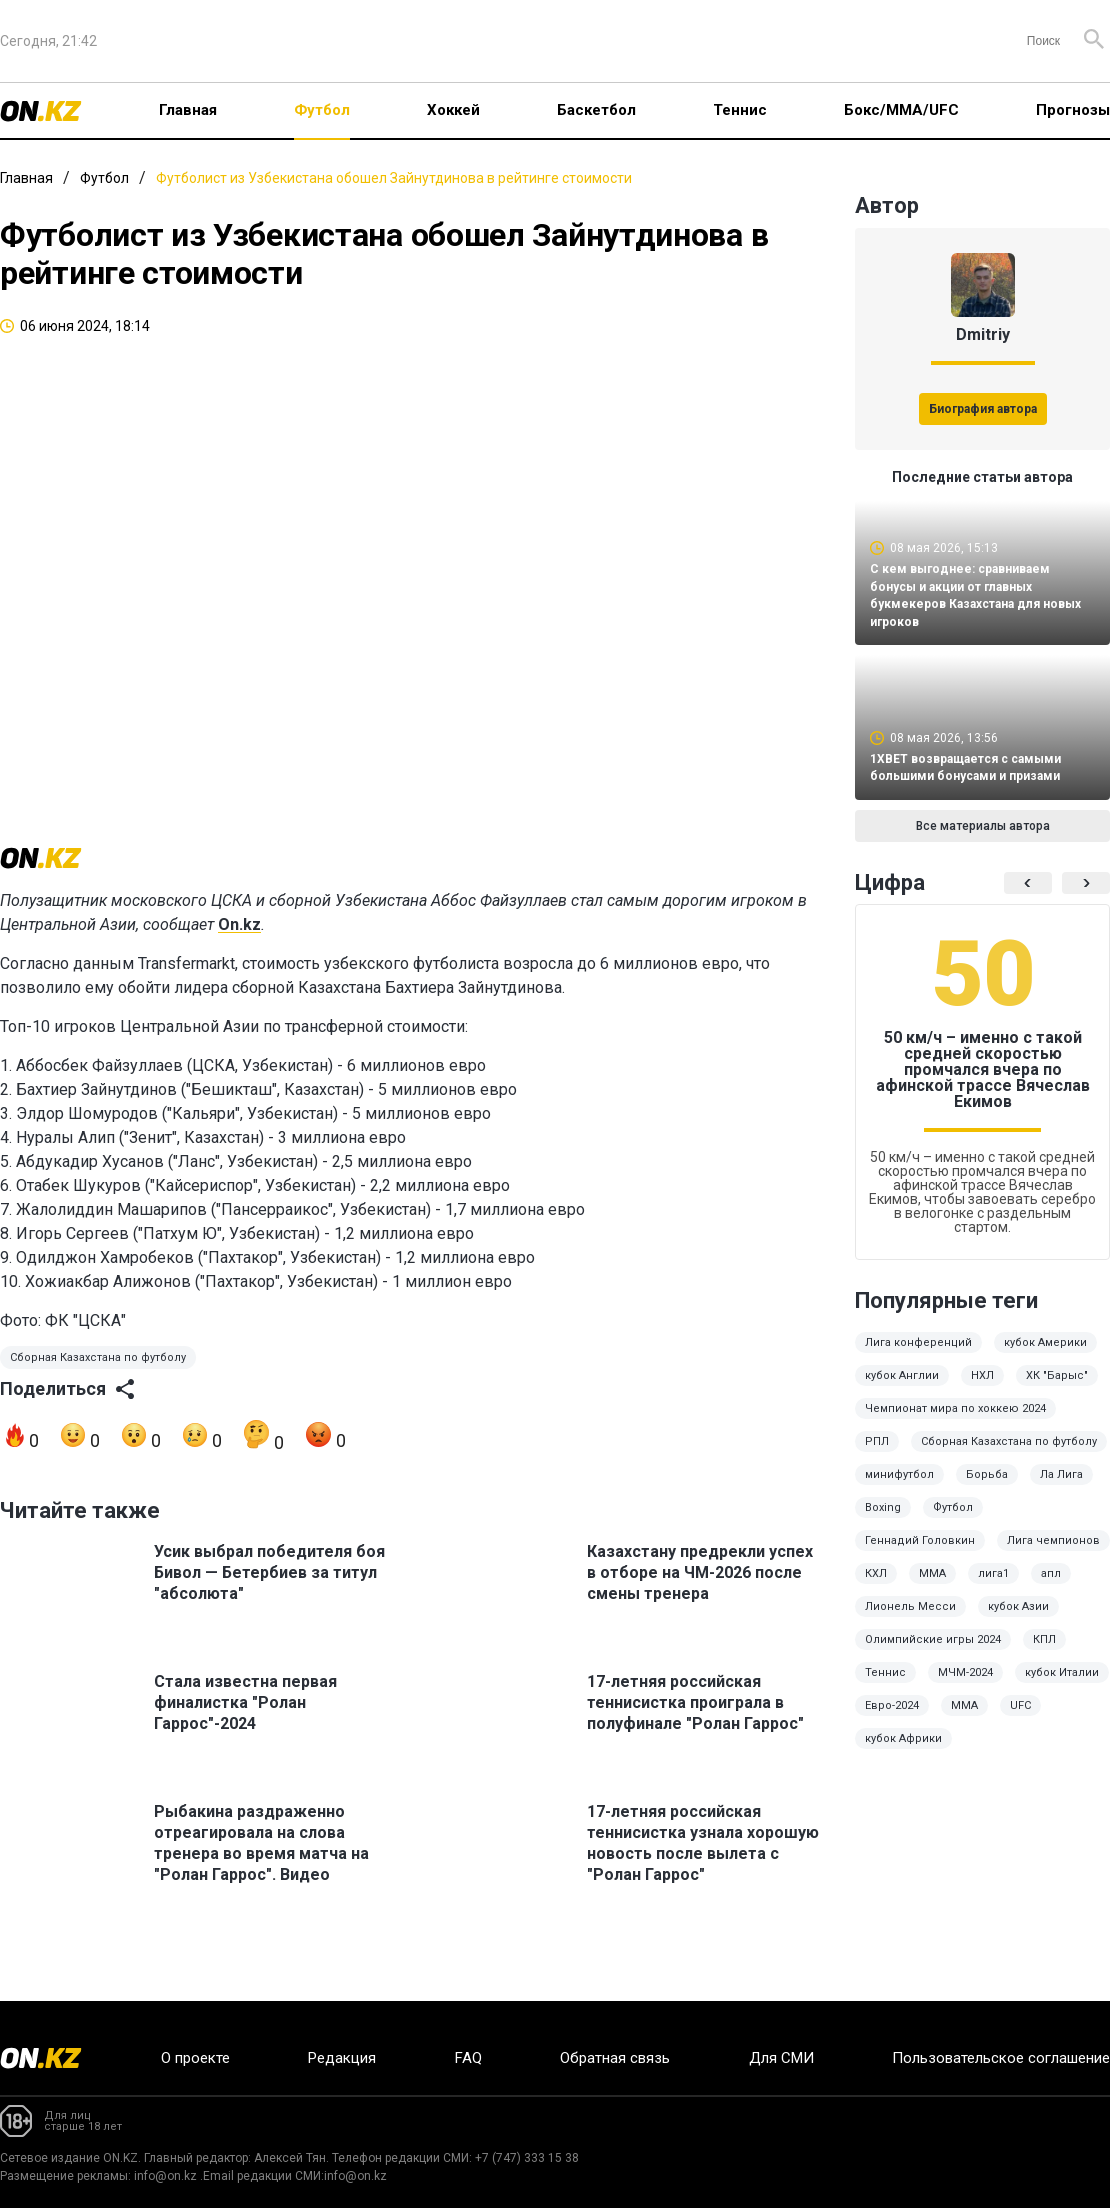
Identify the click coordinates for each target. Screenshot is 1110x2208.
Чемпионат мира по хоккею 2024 (955, 1422)
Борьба (987, 1488)
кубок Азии (1018, 1620)
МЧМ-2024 (965, 1686)
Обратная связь (615, 2058)
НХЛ (982, 1389)
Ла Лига (1061, 1488)
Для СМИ (781, 2058)
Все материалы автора (983, 840)
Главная (188, 110)
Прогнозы (1073, 110)
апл (1051, 1587)
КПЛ (1044, 1653)
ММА (932, 1587)
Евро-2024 (892, 1719)
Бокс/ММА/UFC (901, 110)
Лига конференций (918, 1356)
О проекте (195, 2058)
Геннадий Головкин (920, 1554)
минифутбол (899, 1488)
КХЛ (876, 1587)
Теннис (740, 110)
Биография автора (983, 409)
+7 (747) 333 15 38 (527, 2158)
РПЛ (877, 1455)
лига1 (993, 1587)
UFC (1020, 1719)
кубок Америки (1045, 1356)
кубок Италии (1062, 1686)
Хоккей (453, 110)
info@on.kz (165, 2176)
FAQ (468, 2058)
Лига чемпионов (1053, 1554)
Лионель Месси (910, 1620)
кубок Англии (902, 1389)
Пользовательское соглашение (1001, 2058)
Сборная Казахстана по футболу (98, 1380)
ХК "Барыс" (1057, 1389)
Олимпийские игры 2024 (933, 1653)
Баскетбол (596, 110)
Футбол (322, 110)
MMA (964, 1719)
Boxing (883, 1521)
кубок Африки (903, 1752)
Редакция (342, 2058)
